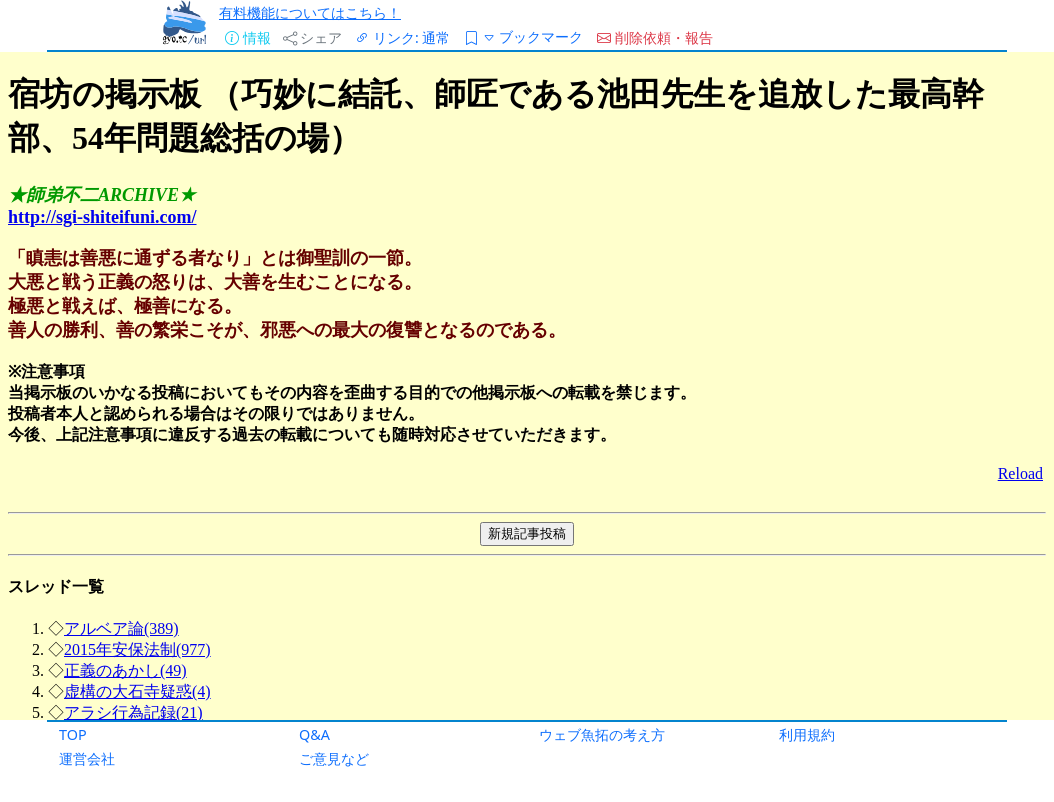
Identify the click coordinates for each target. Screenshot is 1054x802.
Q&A (314, 734)
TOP (73, 734)
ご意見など (334, 758)
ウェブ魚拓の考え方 (602, 734)
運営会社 (87, 758)
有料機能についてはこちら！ (310, 12)
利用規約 (807, 734)
